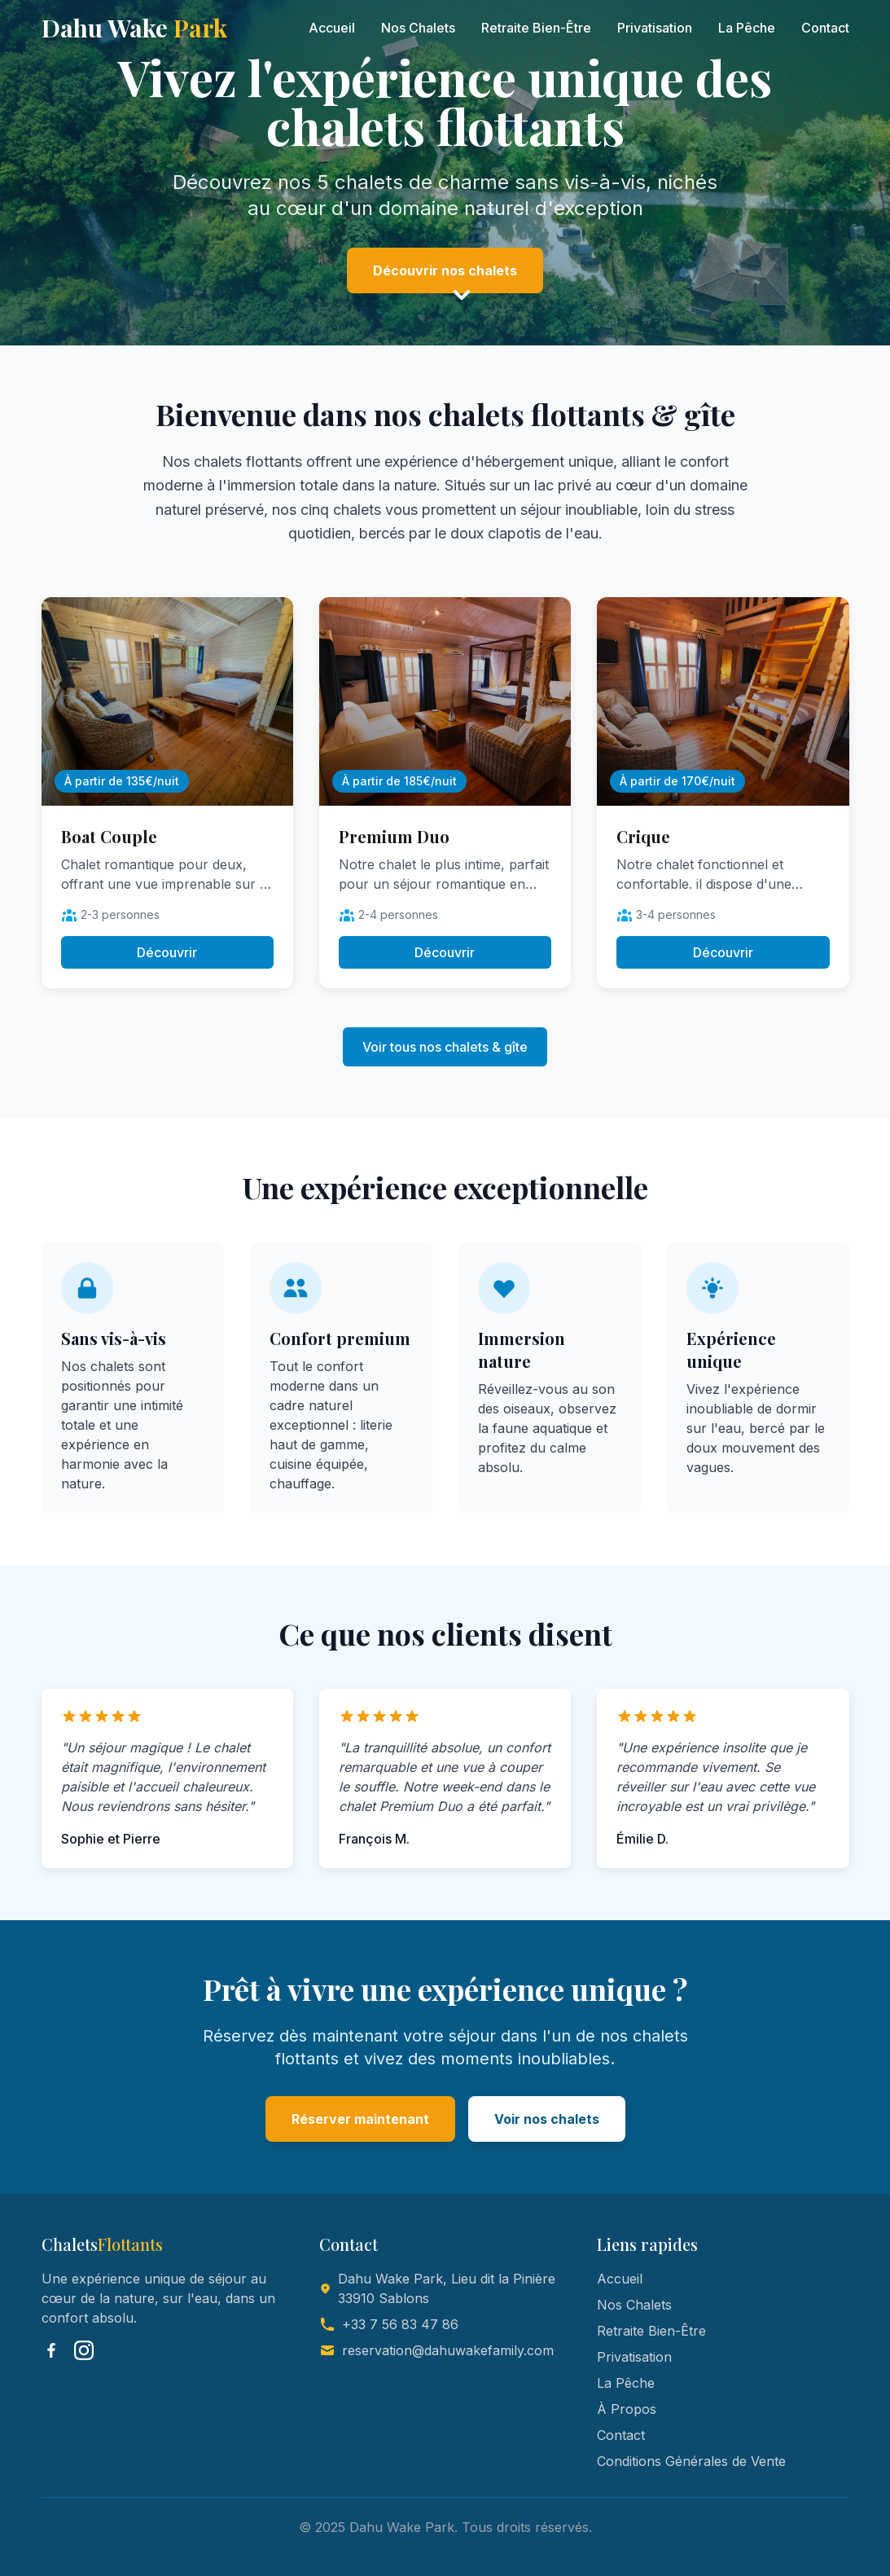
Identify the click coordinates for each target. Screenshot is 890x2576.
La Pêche (746, 28)
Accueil (332, 28)
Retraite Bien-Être (536, 28)
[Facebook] (51, 2350)
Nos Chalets (418, 28)
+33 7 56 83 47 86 (400, 2324)
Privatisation (654, 28)
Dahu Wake (134, 27)
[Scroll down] (461, 295)
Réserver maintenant (360, 2119)
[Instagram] (84, 2350)
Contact (825, 28)
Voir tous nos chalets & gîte (445, 1047)
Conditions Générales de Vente (691, 2461)
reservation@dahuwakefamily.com (448, 2350)
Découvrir (167, 952)
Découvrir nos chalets (445, 270)
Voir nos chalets (546, 2119)
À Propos (626, 2409)
